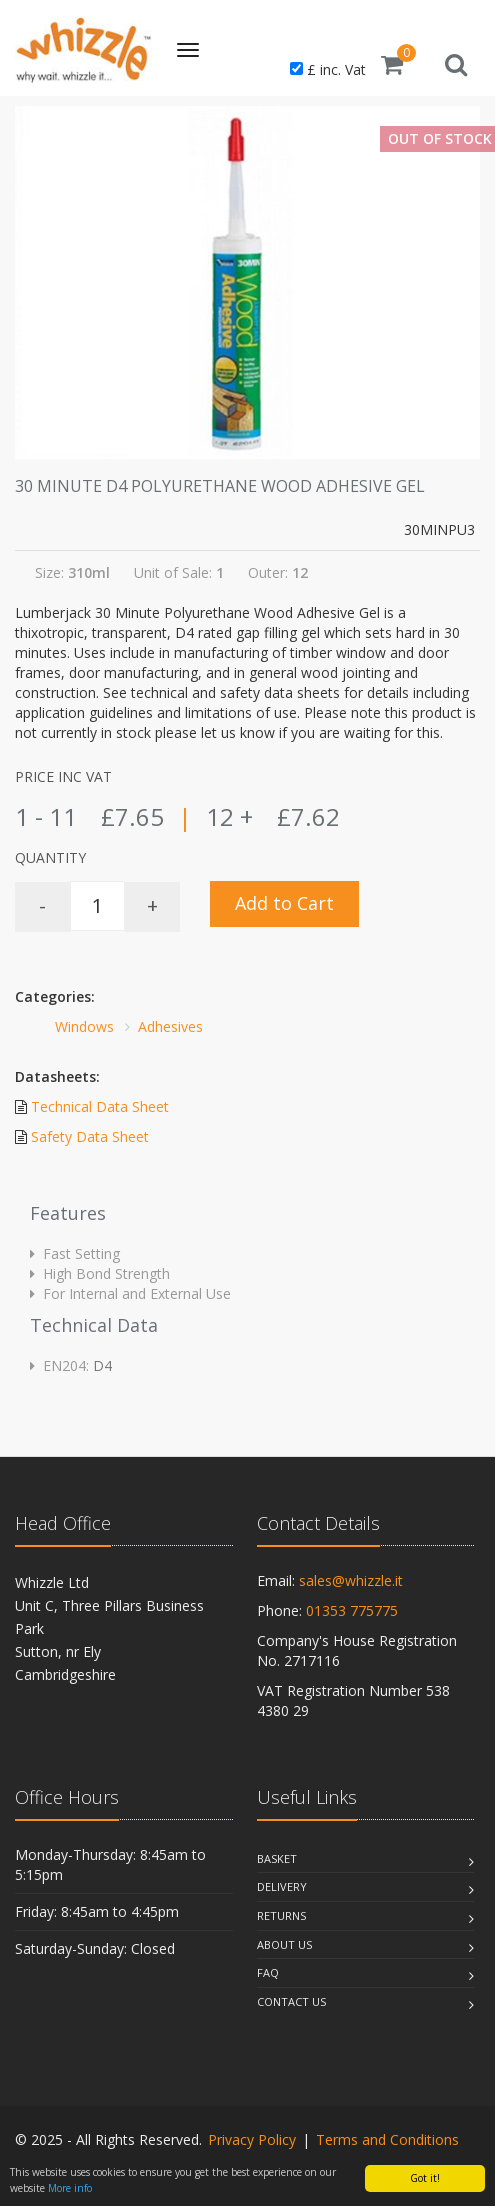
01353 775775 (352, 1610)
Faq (268, 1972)
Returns (281, 1915)
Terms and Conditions (387, 2139)
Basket (277, 1858)
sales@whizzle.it (351, 1580)
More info (70, 2188)
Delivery (282, 1886)
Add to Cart (284, 903)
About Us (284, 1944)
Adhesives (170, 1026)
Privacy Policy (252, 2139)
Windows (84, 1026)
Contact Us (291, 2001)
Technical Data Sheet (100, 1106)
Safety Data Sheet (90, 1136)
